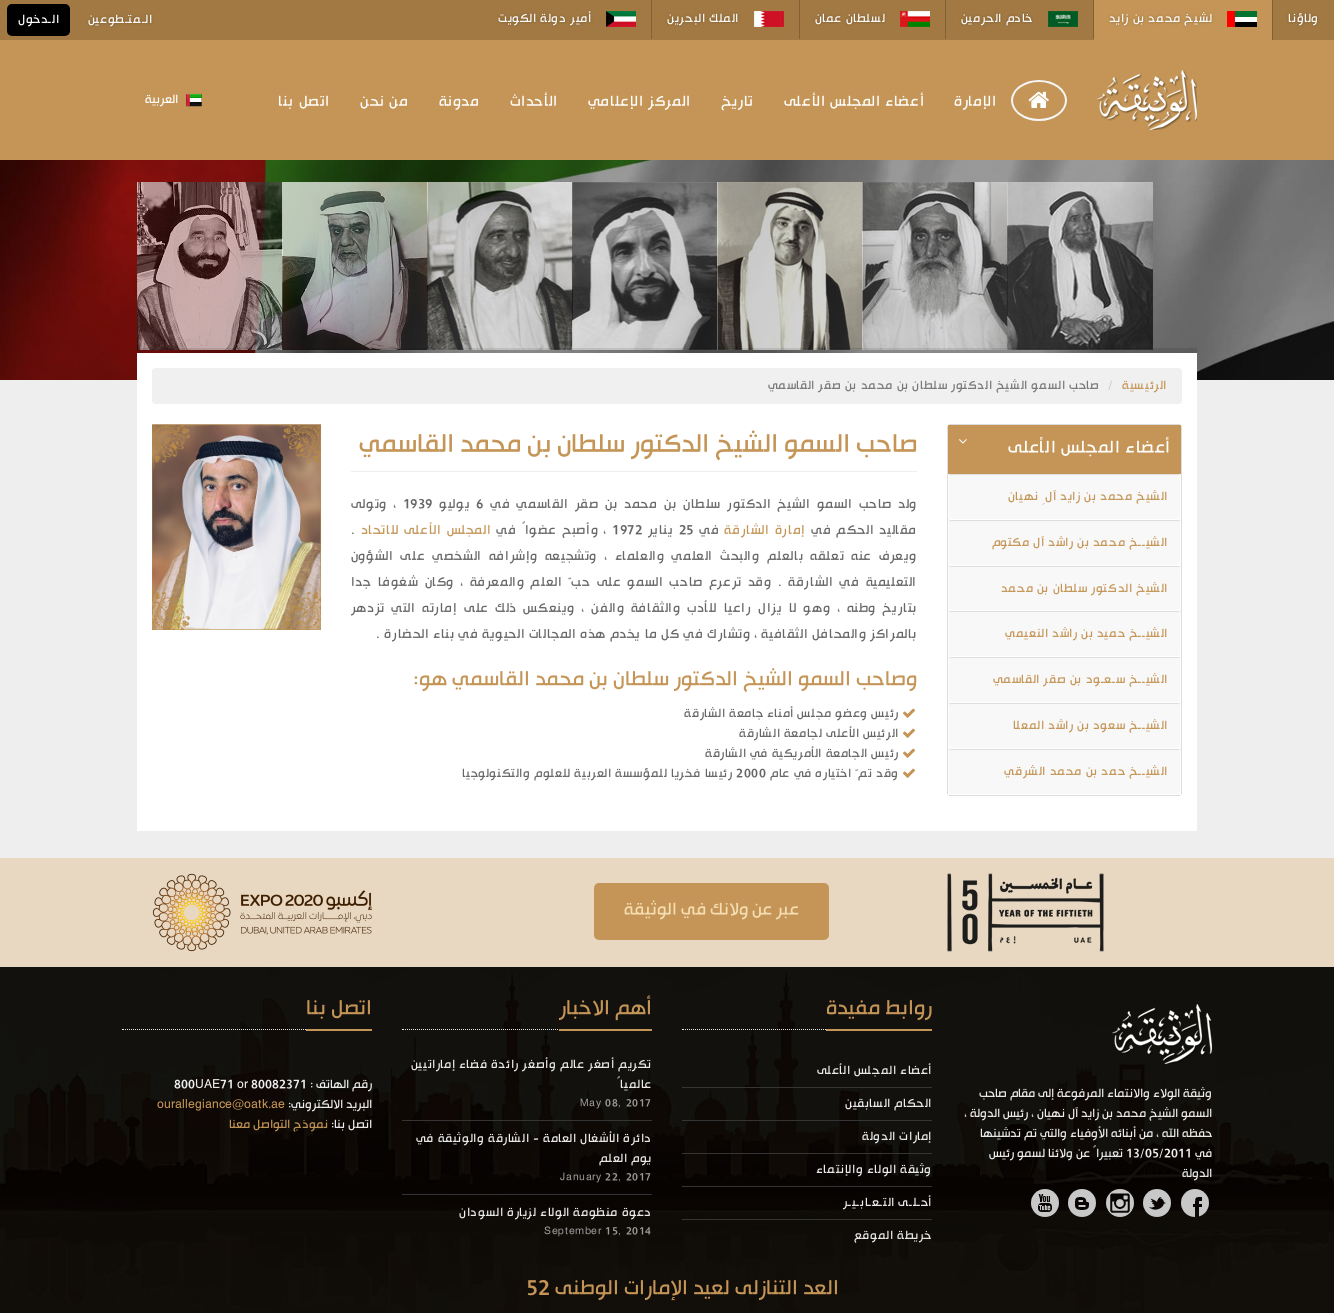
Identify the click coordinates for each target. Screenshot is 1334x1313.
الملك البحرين (725, 19)
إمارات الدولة (897, 1137)
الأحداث (534, 102)
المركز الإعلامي (639, 102)
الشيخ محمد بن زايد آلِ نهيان (1088, 497)
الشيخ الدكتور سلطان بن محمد (1084, 589)
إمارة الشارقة (764, 530)
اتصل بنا (304, 102)
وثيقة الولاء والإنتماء (874, 1170)
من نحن (384, 102)
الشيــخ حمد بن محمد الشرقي (1086, 772)
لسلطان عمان (872, 19)
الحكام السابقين (888, 1104)
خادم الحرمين (1019, 19)
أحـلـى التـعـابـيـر (887, 1203)
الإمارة (975, 102)
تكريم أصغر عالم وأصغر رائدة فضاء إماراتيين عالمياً (531, 1075)
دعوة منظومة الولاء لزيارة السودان (555, 1213)
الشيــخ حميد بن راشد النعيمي (1086, 634)
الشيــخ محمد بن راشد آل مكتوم (1080, 543)
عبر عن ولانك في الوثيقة (711, 910)
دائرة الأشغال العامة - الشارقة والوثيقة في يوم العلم (534, 1149)
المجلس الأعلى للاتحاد (426, 530)
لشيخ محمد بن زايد (1183, 19)
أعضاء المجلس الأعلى (854, 102)
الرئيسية (1144, 386)
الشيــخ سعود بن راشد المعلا (1090, 726)
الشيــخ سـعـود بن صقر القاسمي (1080, 680)
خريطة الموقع (893, 1236)
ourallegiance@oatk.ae (221, 1105)
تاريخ (737, 102)
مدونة (459, 102)
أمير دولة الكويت (567, 19)
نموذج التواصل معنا (278, 1125)
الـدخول (38, 20)
